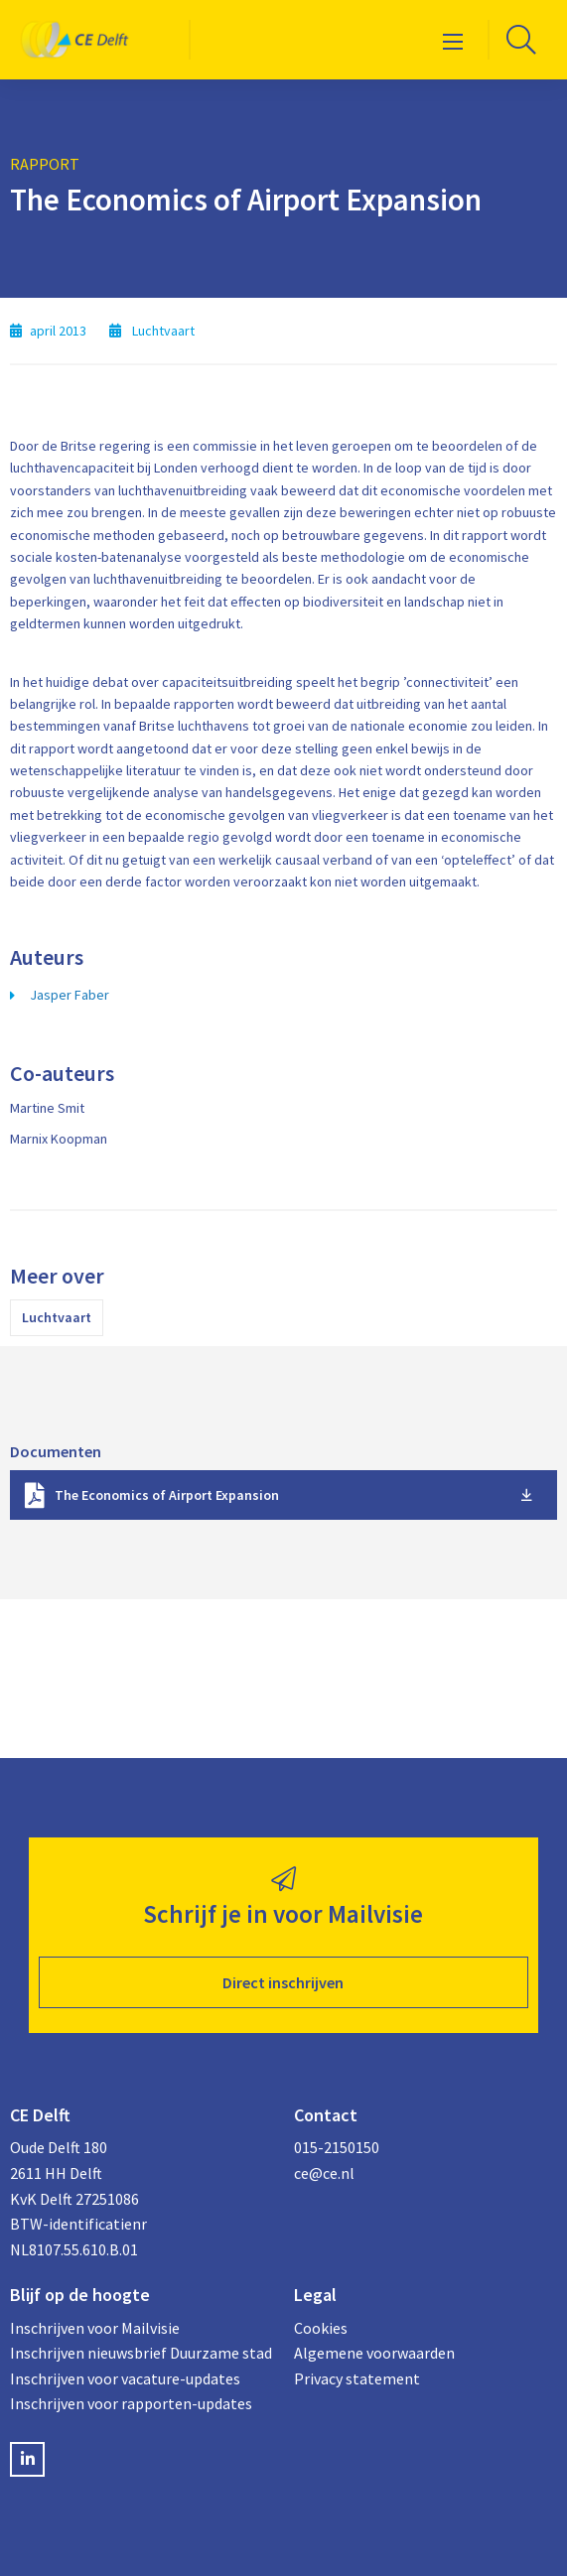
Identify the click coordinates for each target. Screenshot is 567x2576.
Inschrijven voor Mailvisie (95, 2328)
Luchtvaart (56, 1317)
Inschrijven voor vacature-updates (125, 2378)
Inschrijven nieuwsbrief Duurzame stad (141, 2353)
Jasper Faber (69, 995)
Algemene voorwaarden (374, 2353)
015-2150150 (336, 2147)
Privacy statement (357, 2378)
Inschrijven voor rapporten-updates (131, 2403)
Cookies (321, 2328)
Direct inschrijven (283, 1982)
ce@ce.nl (324, 2173)
